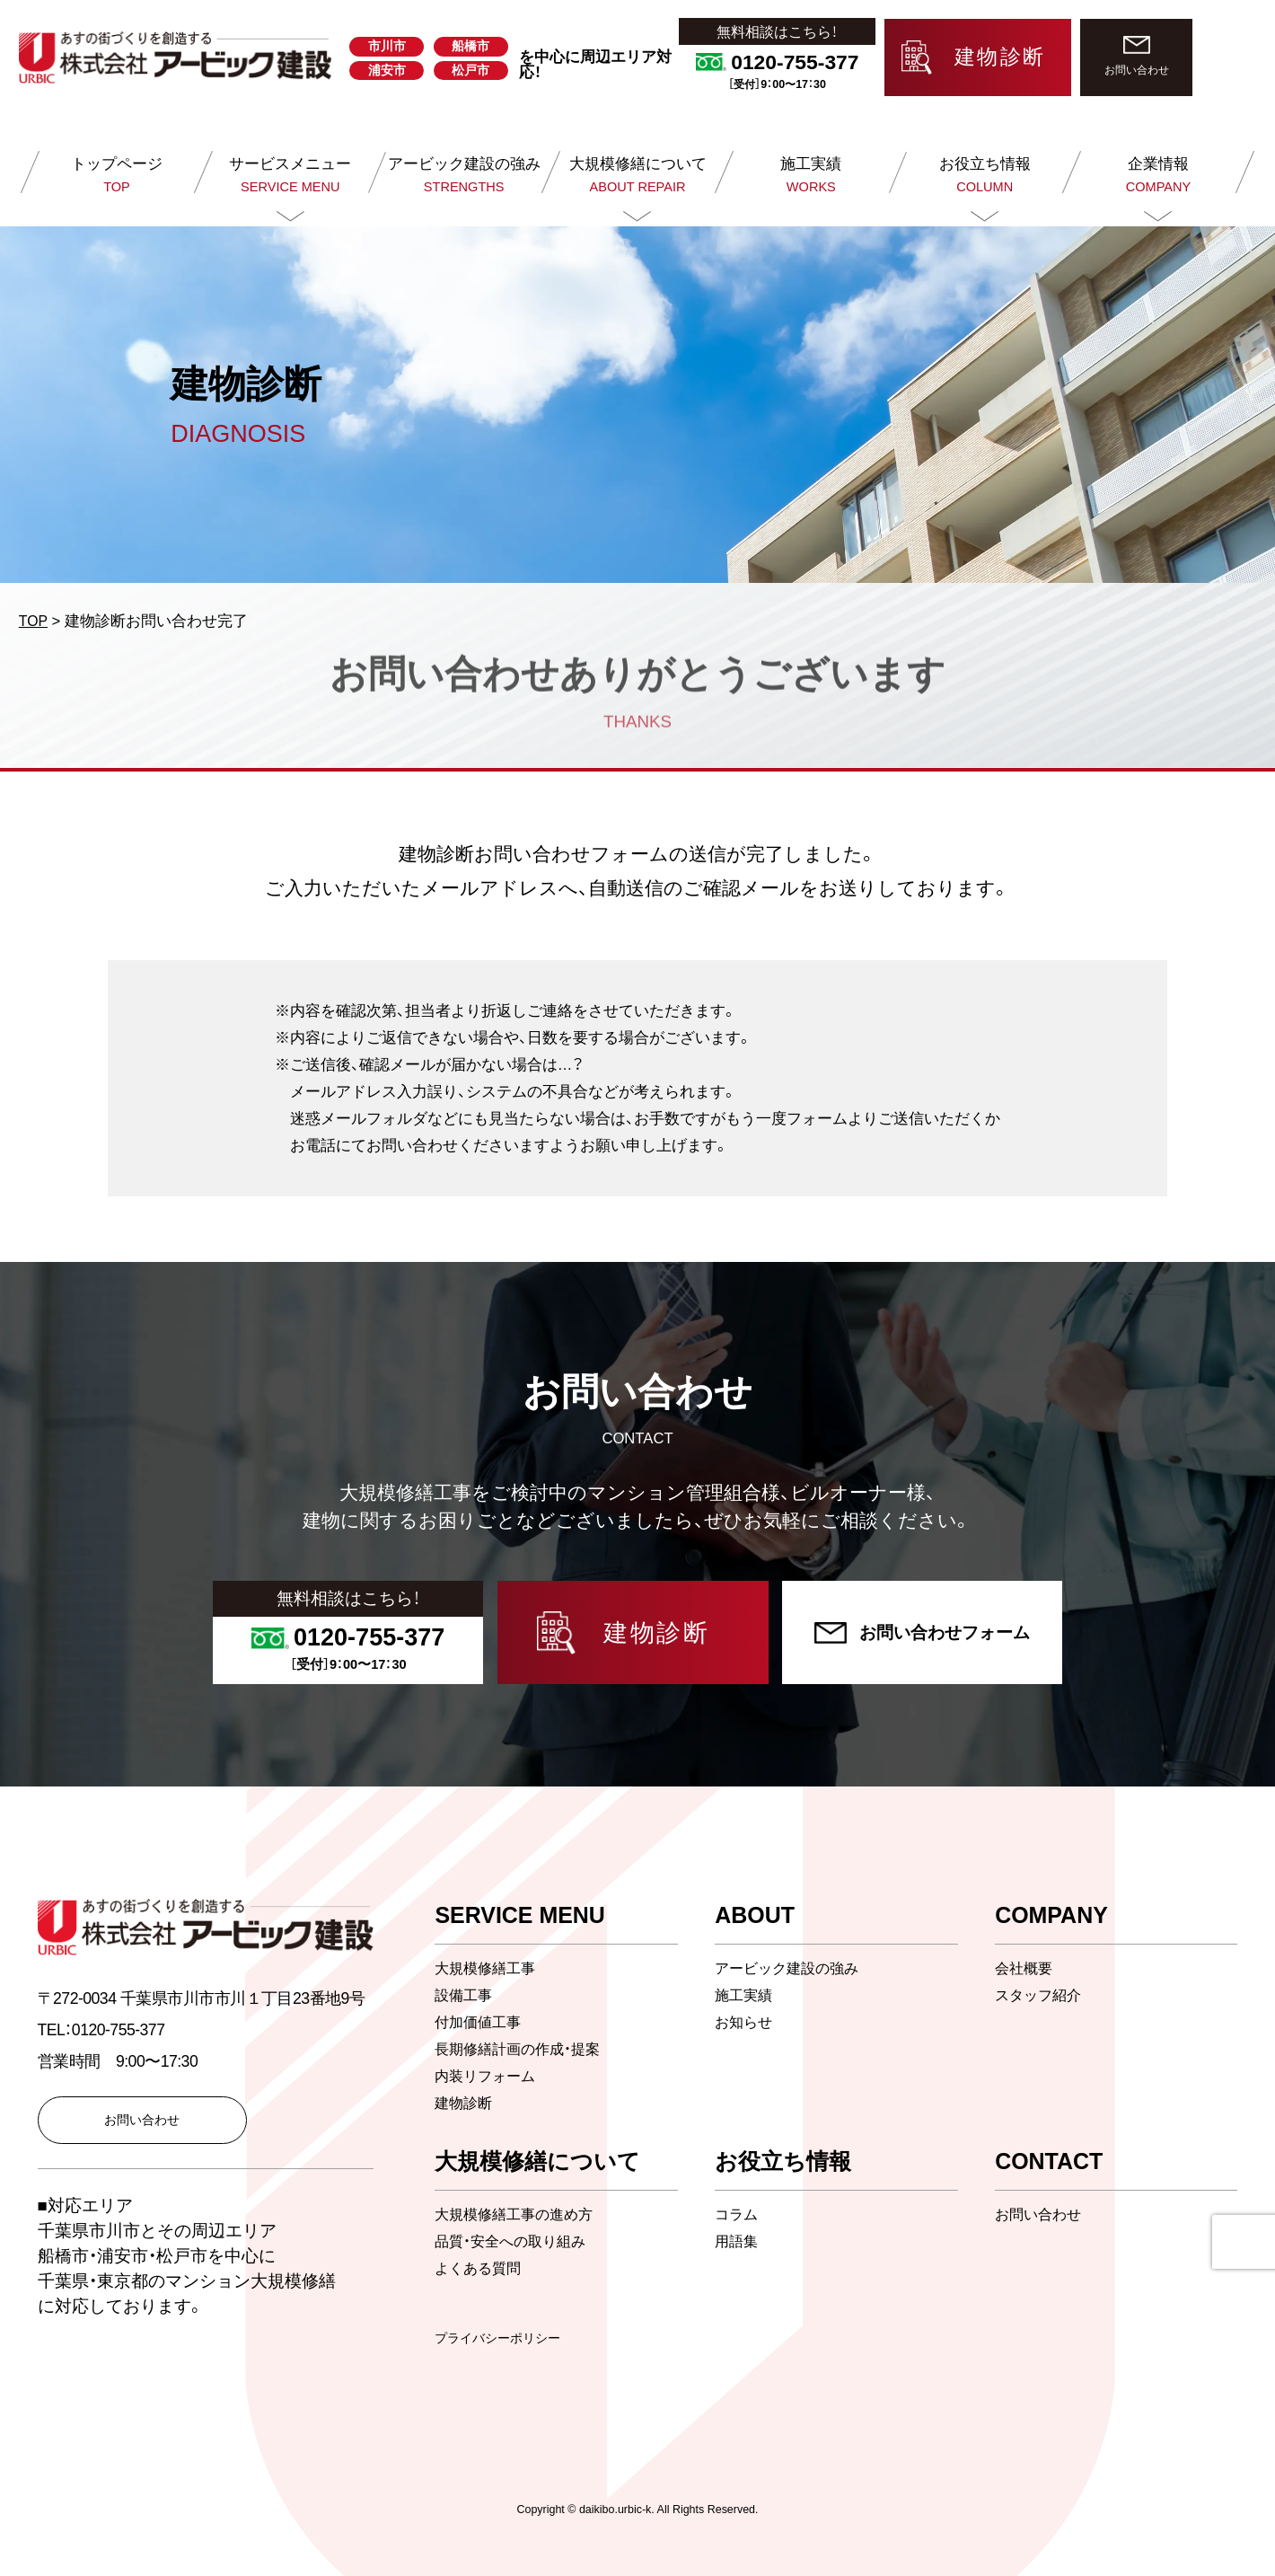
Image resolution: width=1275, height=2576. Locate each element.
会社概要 (1025, 1968)
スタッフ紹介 (1040, 1995)
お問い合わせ (1040, 2214)
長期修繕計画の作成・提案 (522, 2049)
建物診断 (465, 2103)
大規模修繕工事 (488, 1968)
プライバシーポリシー (502, 2338)
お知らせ (745, 2022)
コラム (738, 2214)
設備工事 (465, 1995)
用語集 (738, 2241)
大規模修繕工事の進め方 (518, 2214)
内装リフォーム (488, 2076)
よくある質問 (480, 2268)
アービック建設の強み (791, 1968)
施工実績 (745, 1995)
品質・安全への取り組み (514, 2241)
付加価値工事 (480, 2022)
